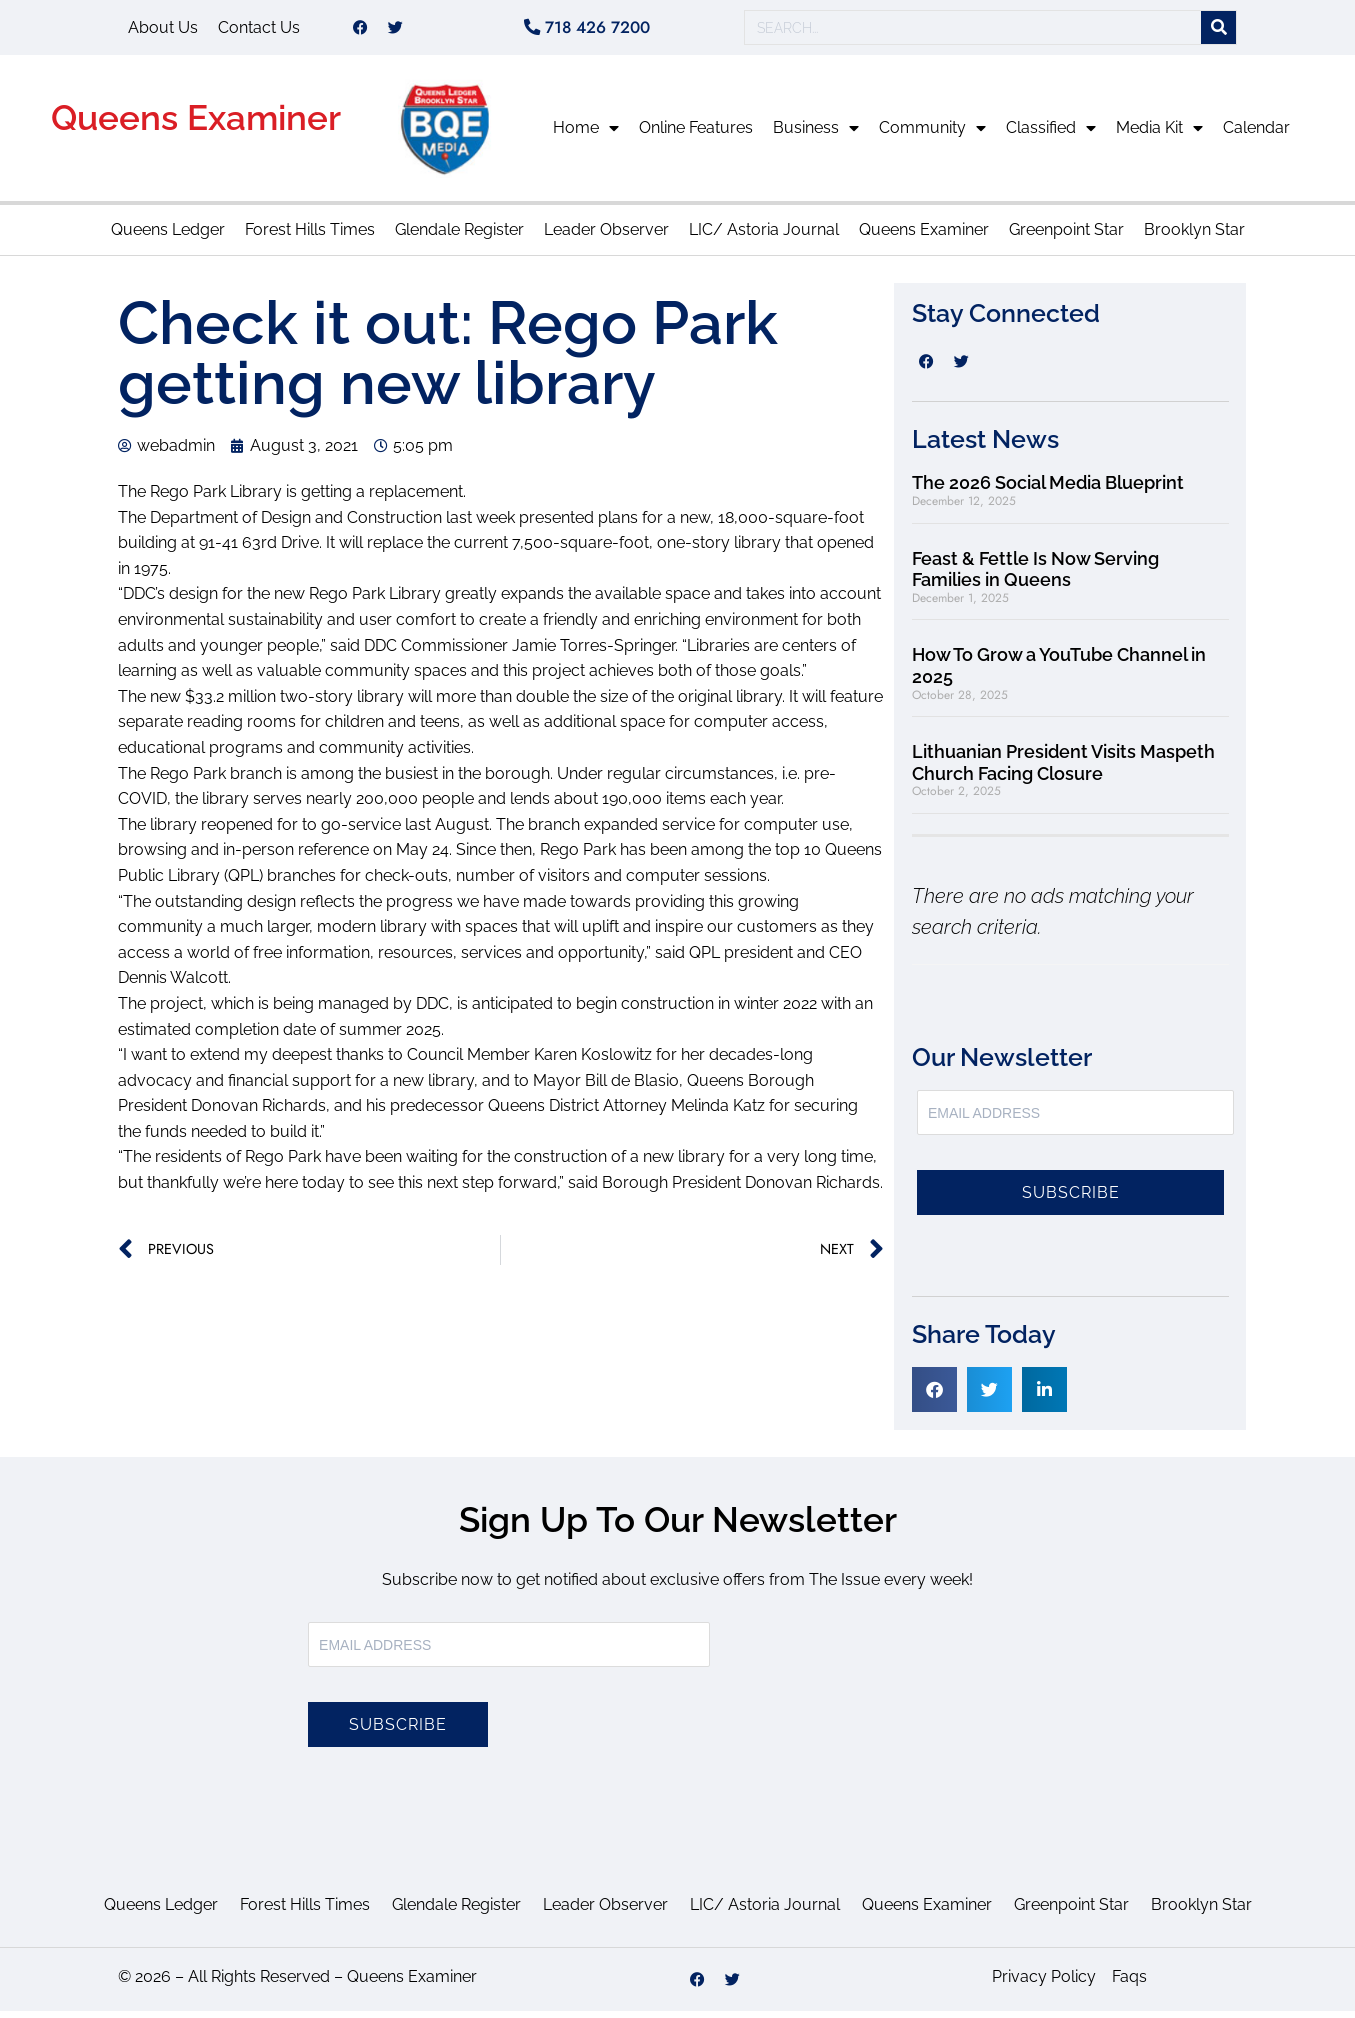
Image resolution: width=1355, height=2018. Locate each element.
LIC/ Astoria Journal (764, 236)
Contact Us (259, 30)
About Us (163, 30)
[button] (934, 1396)
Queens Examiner (196, 124)
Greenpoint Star (1066, 236)
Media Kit (1159, 135)
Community (932, 135)
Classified (1051, 135)
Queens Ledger (168, 236)
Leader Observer (606, 236)
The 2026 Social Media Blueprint (1048, 489)
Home (586, 135)
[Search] (1218, 31)
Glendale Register (459, 236)
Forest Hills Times (310, 236)
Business (816, 135)
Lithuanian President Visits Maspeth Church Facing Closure (1063, 769)
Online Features (696, 134)
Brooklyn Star (1194, 236)
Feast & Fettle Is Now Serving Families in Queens (1035, 576)
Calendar (1256, 134)
